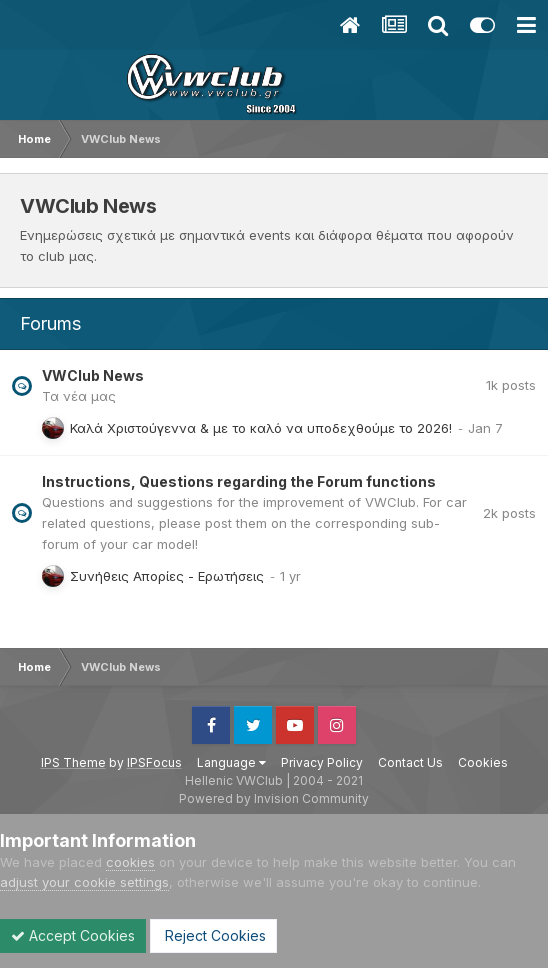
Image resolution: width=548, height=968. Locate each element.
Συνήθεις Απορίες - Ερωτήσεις (167, 576)
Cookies (483, 762)
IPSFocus (154, 762)
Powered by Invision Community (274, 798)
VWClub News (93, 375)
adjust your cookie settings (84, 882)
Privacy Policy (322, 762)
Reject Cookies (213, 935)
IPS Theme (73, 762)
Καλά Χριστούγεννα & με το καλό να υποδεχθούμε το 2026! (261, 428)
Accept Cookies (73, 935)
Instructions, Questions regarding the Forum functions (239, 481)
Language (231, 762)
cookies (130, 862)
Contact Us (410, 762)
